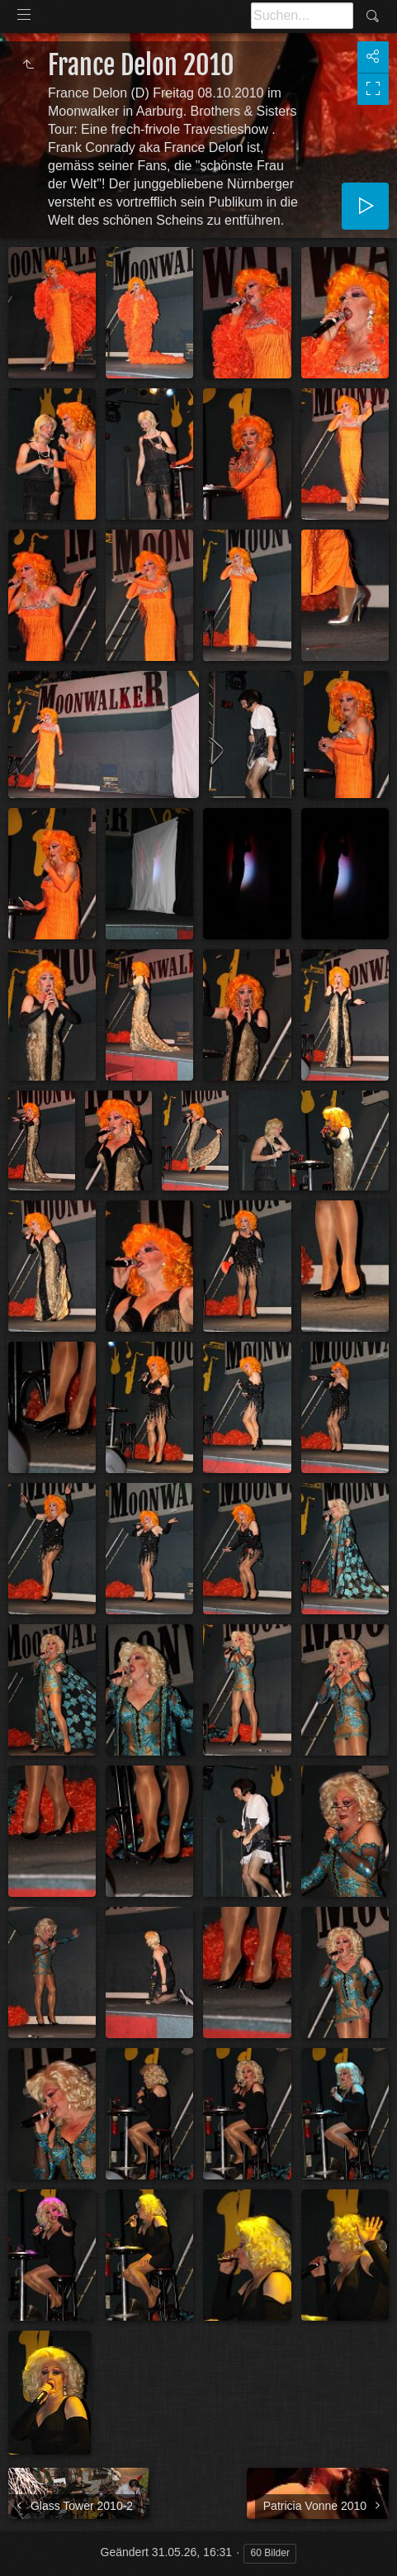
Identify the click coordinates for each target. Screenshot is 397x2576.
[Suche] (302, 15)
